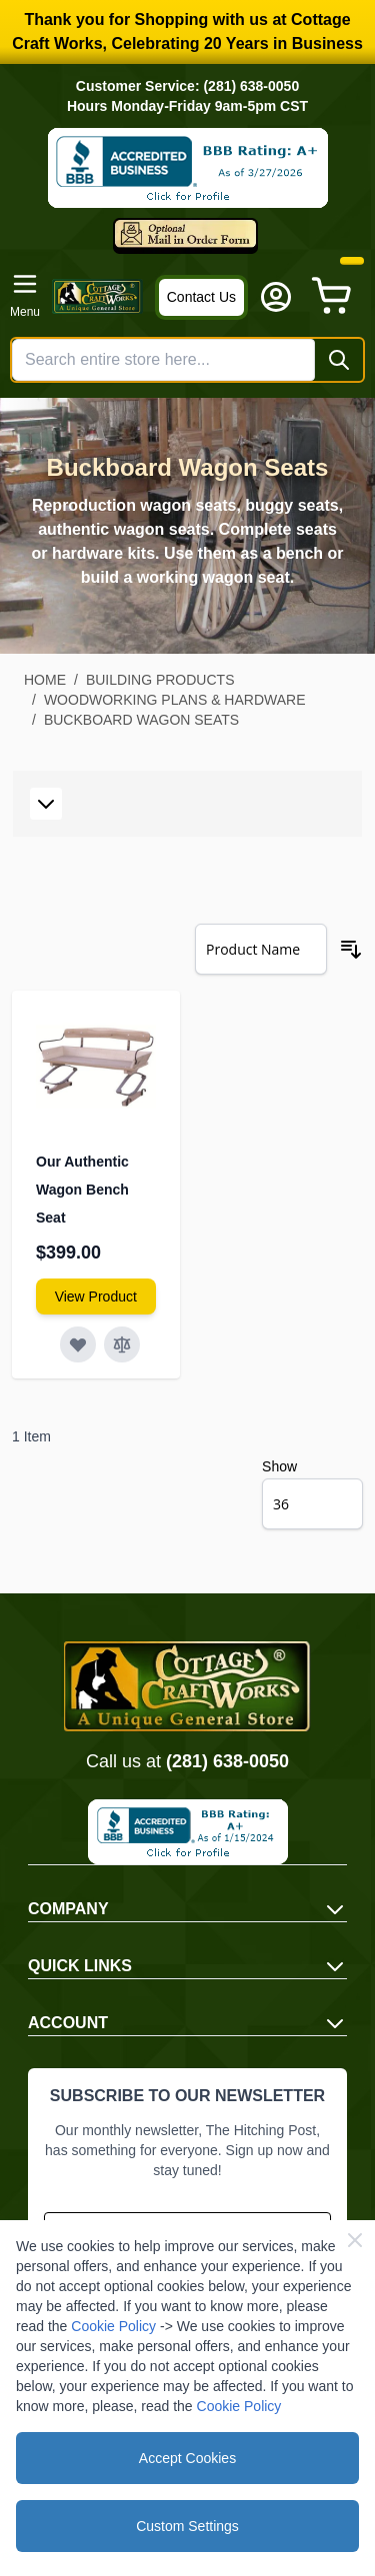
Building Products (160, 680)
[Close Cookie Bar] (355, 2240)
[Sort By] (261, 949)
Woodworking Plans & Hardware (175, 700)
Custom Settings (187, 2526)
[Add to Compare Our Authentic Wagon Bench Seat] (122, 1344)
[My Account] (276, 297)
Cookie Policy (113, 2326)
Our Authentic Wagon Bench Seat (82, 1190)
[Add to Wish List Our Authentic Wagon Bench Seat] (78, 1344)
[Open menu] (25, 296)
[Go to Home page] (97, 296)
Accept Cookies (187, 2458)
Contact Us (201, 297)
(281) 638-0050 (227, 1761)
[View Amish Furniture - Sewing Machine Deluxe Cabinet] (96, 1296)
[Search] (339, 360)
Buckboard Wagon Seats (141, 720)
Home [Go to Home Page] (45, 680)
